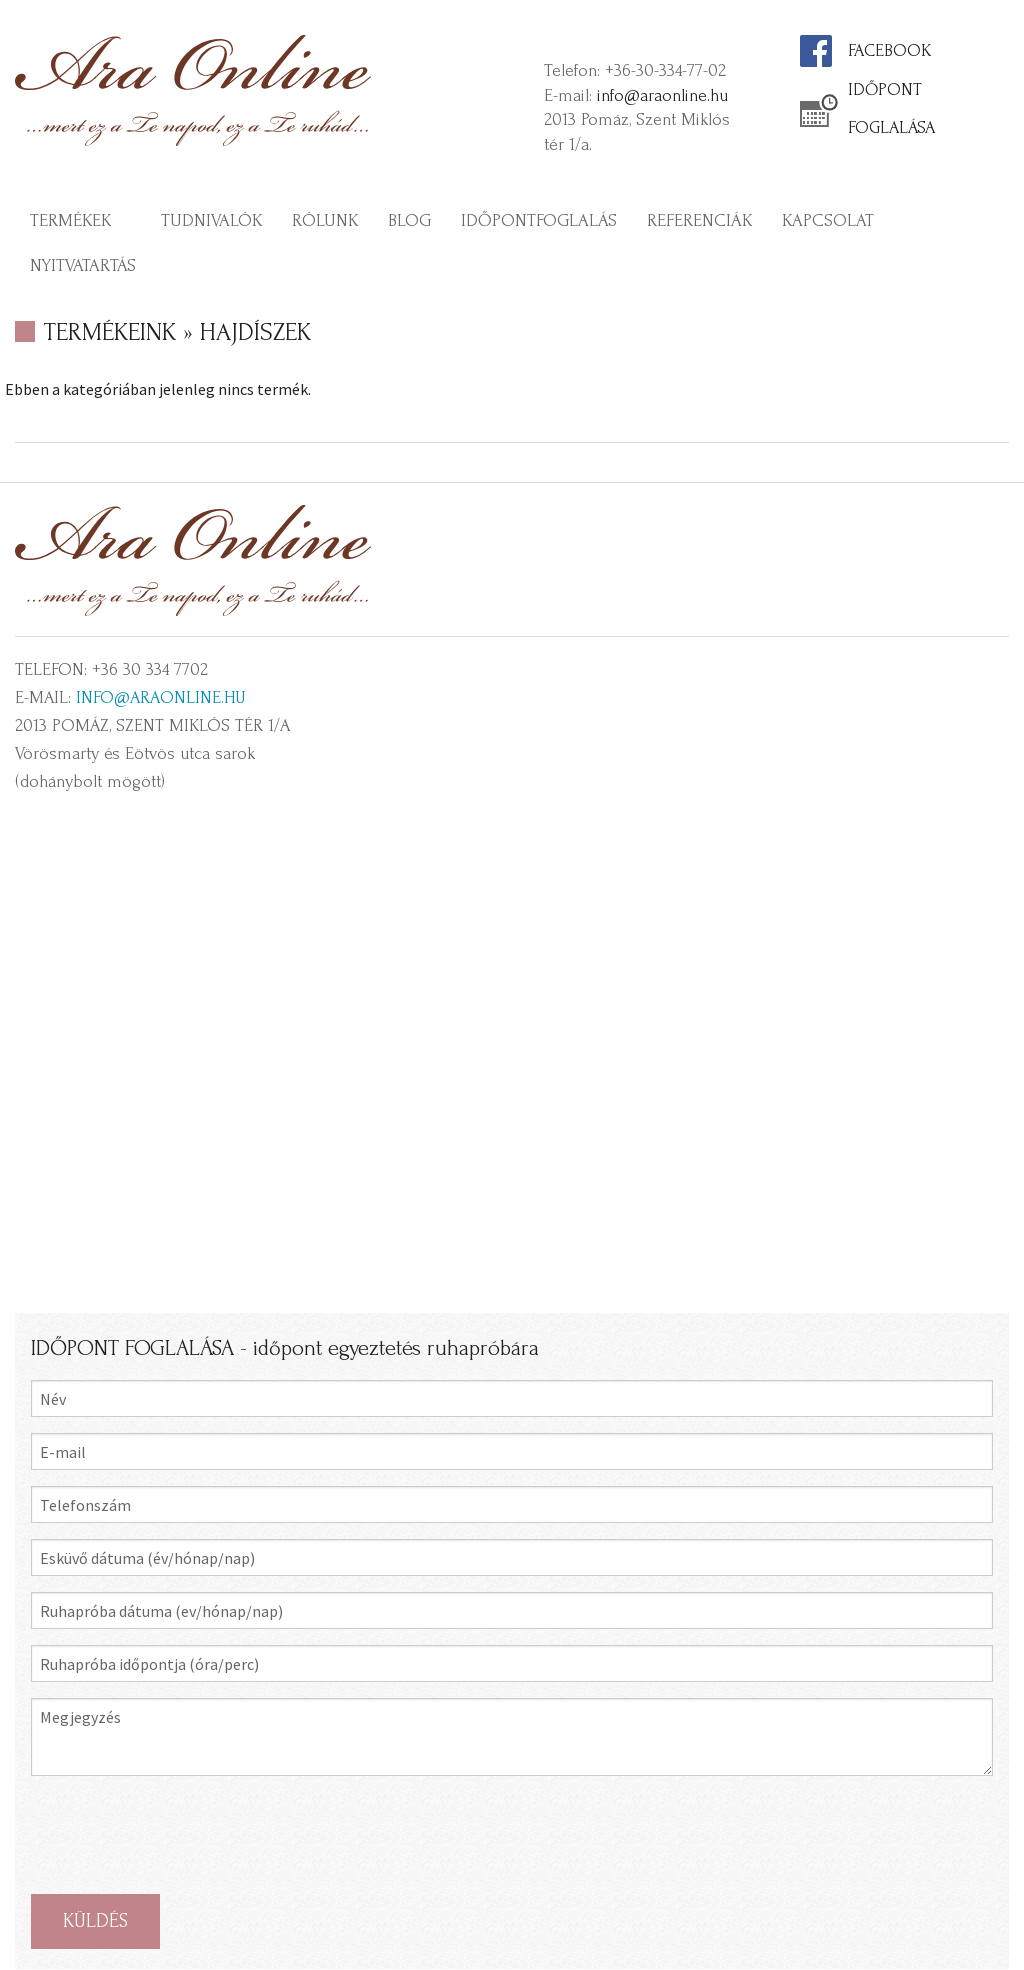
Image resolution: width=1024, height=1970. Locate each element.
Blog (409, 220)
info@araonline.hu (662, 95)
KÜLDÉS (95, 1921)
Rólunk (325, 220)
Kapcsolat (828, 220)
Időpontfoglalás (539, 220)
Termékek (70, 220)
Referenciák (699, 220)
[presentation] (183, 1835)
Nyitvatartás (83, 265)
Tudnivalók (211, 220)
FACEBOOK (889, 50)
